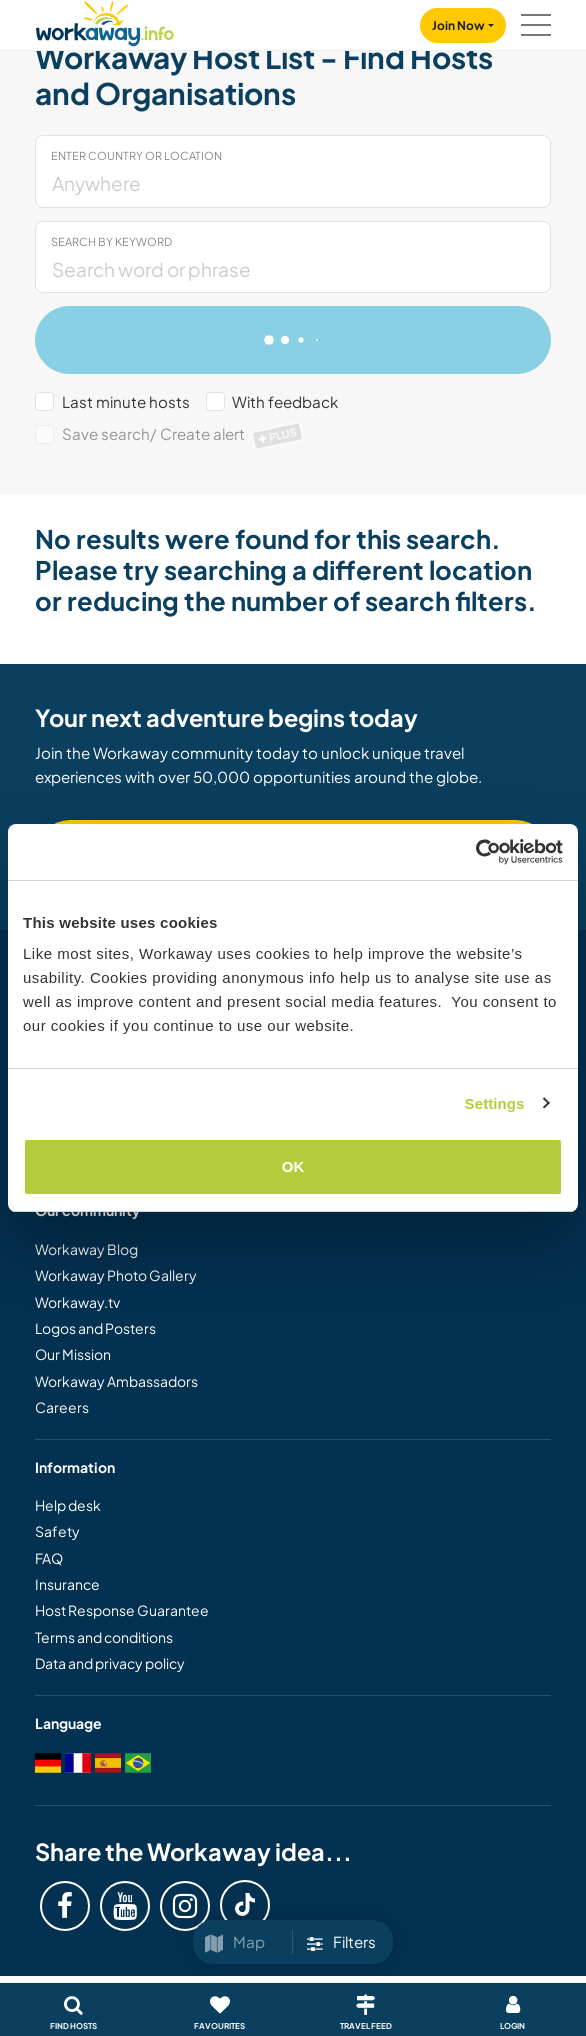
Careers (62, 1407)
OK (293, 1166)
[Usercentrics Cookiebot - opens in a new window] (475, 852)
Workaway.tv (77, 1302)
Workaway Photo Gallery (116, 1275)
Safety (57, 1531)
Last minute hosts (126, 401)
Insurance (67, 1584)
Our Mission (73, 1354)
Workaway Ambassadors (116, 1381)
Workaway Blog (86, 1249)
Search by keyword (111, 241)
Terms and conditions (104, 1637)
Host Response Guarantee (122, 1610)
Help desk (68, 1505)
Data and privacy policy (110, 1663)
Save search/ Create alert (183, 433)
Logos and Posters (95, 1328)
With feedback (285, 401)
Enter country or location (136, 155)
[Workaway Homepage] (105, 20)
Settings (495, 1103)
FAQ (49, 1558)
